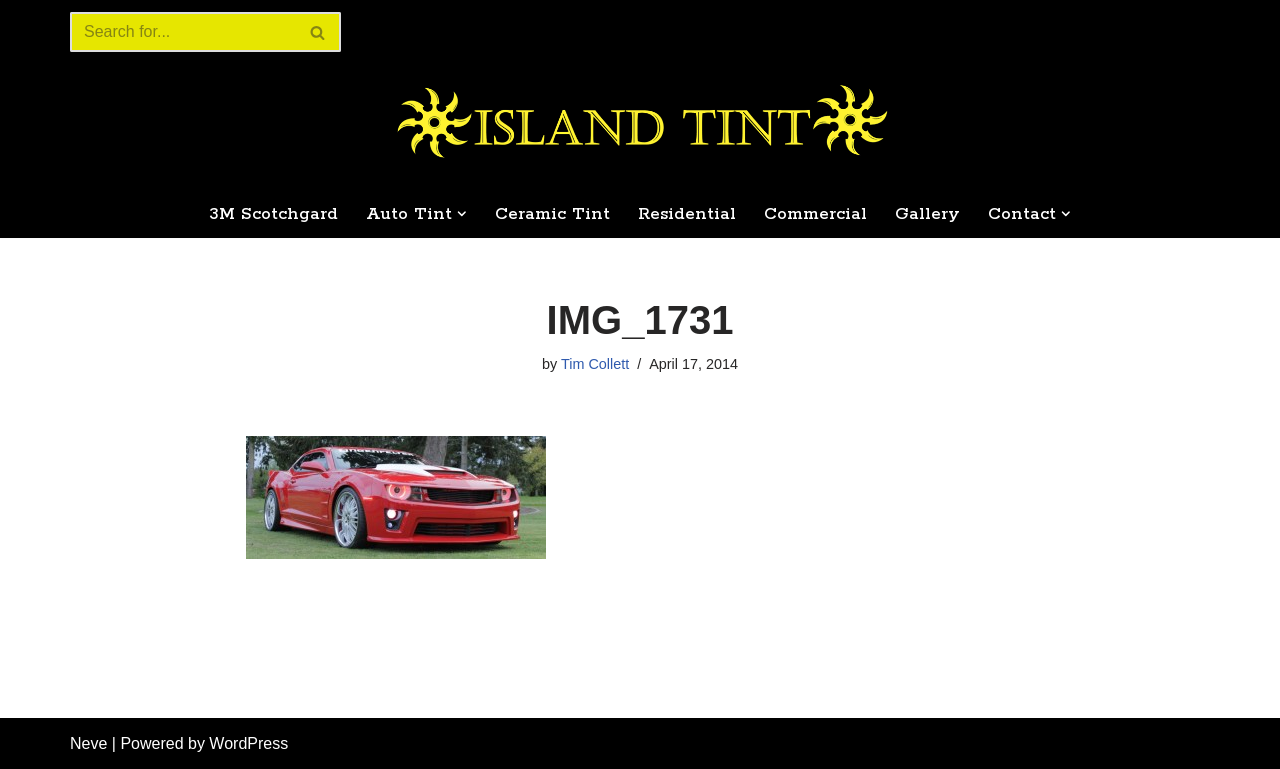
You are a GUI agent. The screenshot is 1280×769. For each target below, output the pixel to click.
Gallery (927, 214)
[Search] (183, 32)
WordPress (248, 743)
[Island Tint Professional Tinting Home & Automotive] (640, 122)
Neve (88, 743)
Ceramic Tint (552, 214)
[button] (462, 214)
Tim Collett (595, 364)
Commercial (815, 214)
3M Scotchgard (273, 214)
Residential (687, 214)
